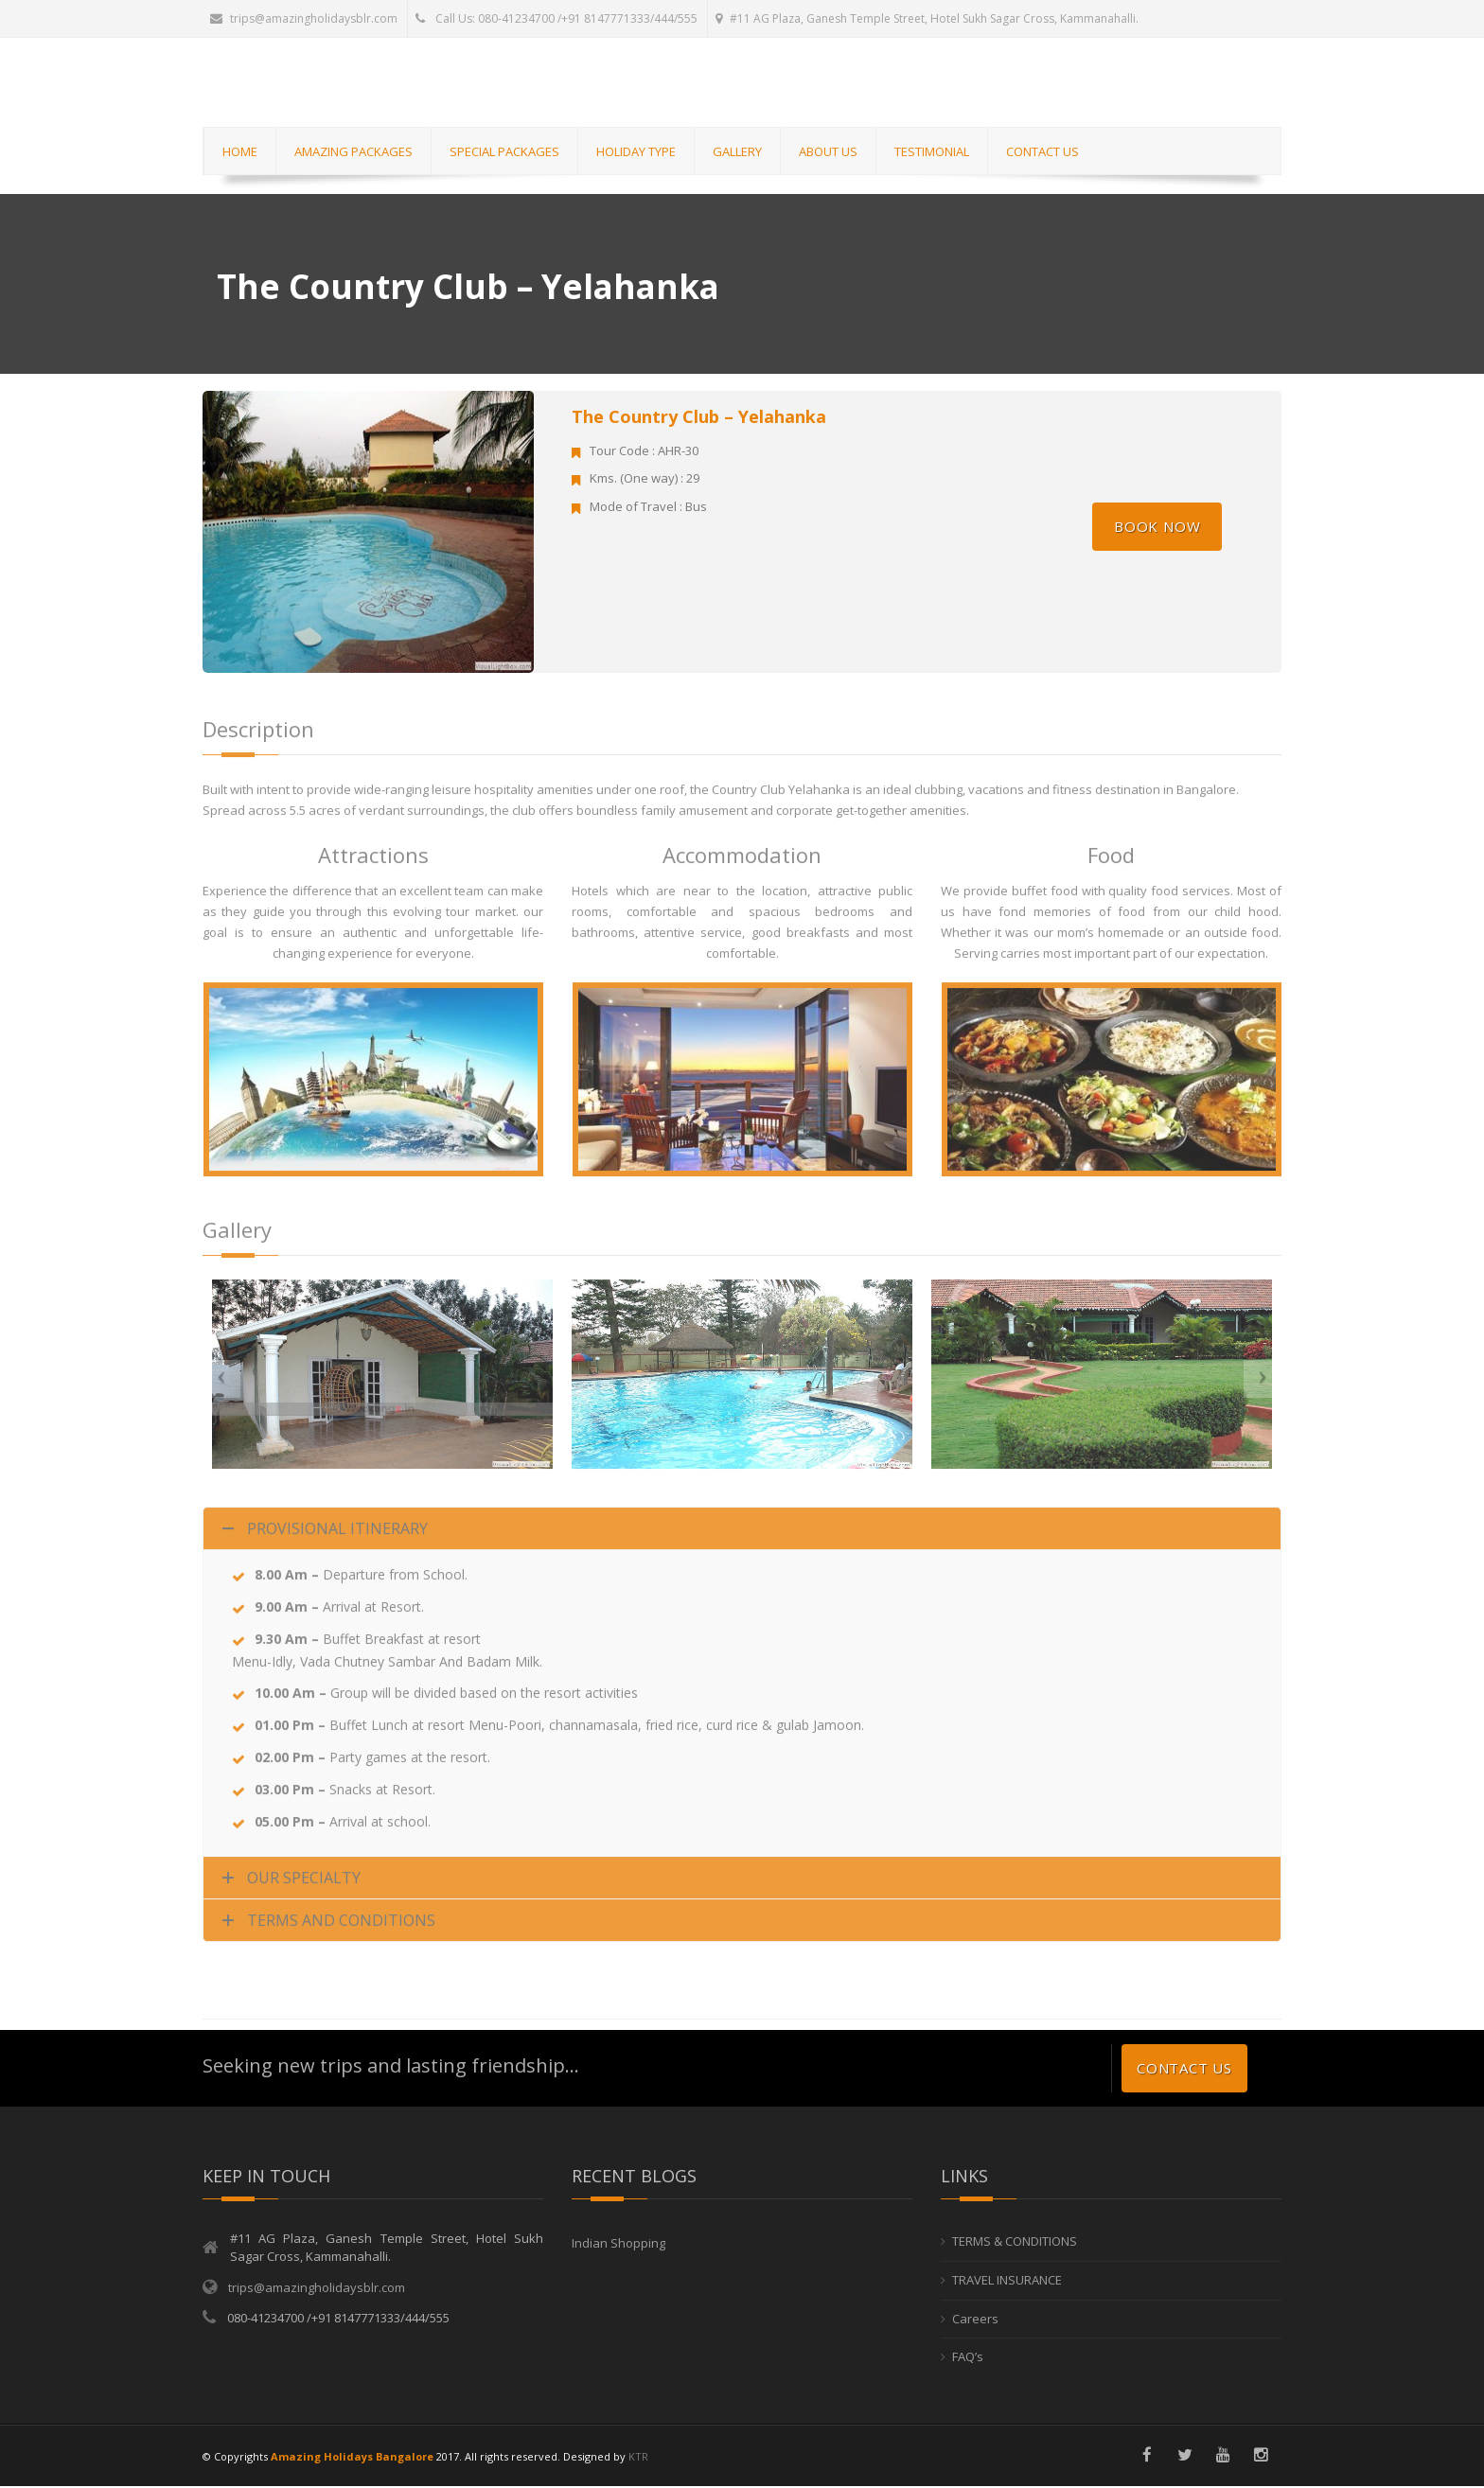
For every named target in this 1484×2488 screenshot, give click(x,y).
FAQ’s (967, 2357)
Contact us (1184, 2069)
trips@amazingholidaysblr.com (304, 18)
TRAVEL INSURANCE (1007, 2280)
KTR (638, 2457)
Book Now (1157, 527)
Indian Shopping (618, 2244)
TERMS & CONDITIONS (1014, 2242)
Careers (975, 2319)
